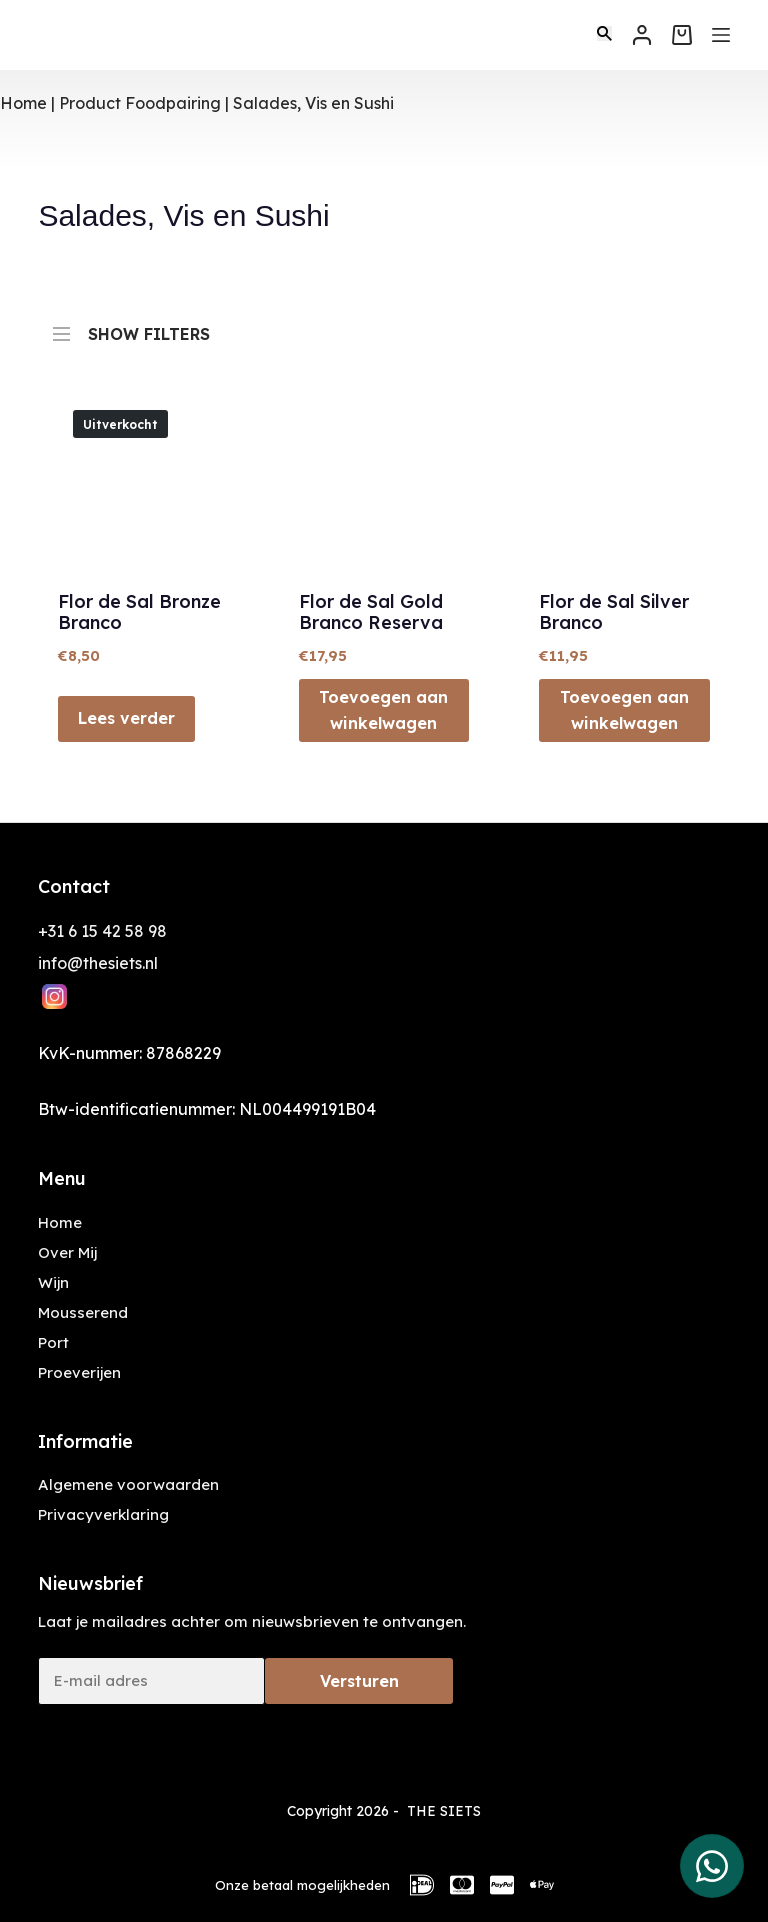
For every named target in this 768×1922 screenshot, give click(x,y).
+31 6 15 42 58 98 (102, 931)
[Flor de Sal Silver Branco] (624, 480)
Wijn (53, 1282)
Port (53, 1342)
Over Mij (67, 1252)
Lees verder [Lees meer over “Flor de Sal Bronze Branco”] (126, 718)
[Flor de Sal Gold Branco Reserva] (384, 480)
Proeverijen (79, 1372)
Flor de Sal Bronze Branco (139, 612)
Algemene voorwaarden (128, 1484)
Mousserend (83, 1312)
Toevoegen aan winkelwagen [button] (383, 710)
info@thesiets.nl (98, 963)
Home (23, 103)
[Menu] (721, 35)
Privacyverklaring (103, 1514)
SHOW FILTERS (131, 325)
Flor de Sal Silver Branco (614, 612)
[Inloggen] (642, 35)
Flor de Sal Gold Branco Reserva (371, 612)
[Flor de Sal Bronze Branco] (143, 480)
